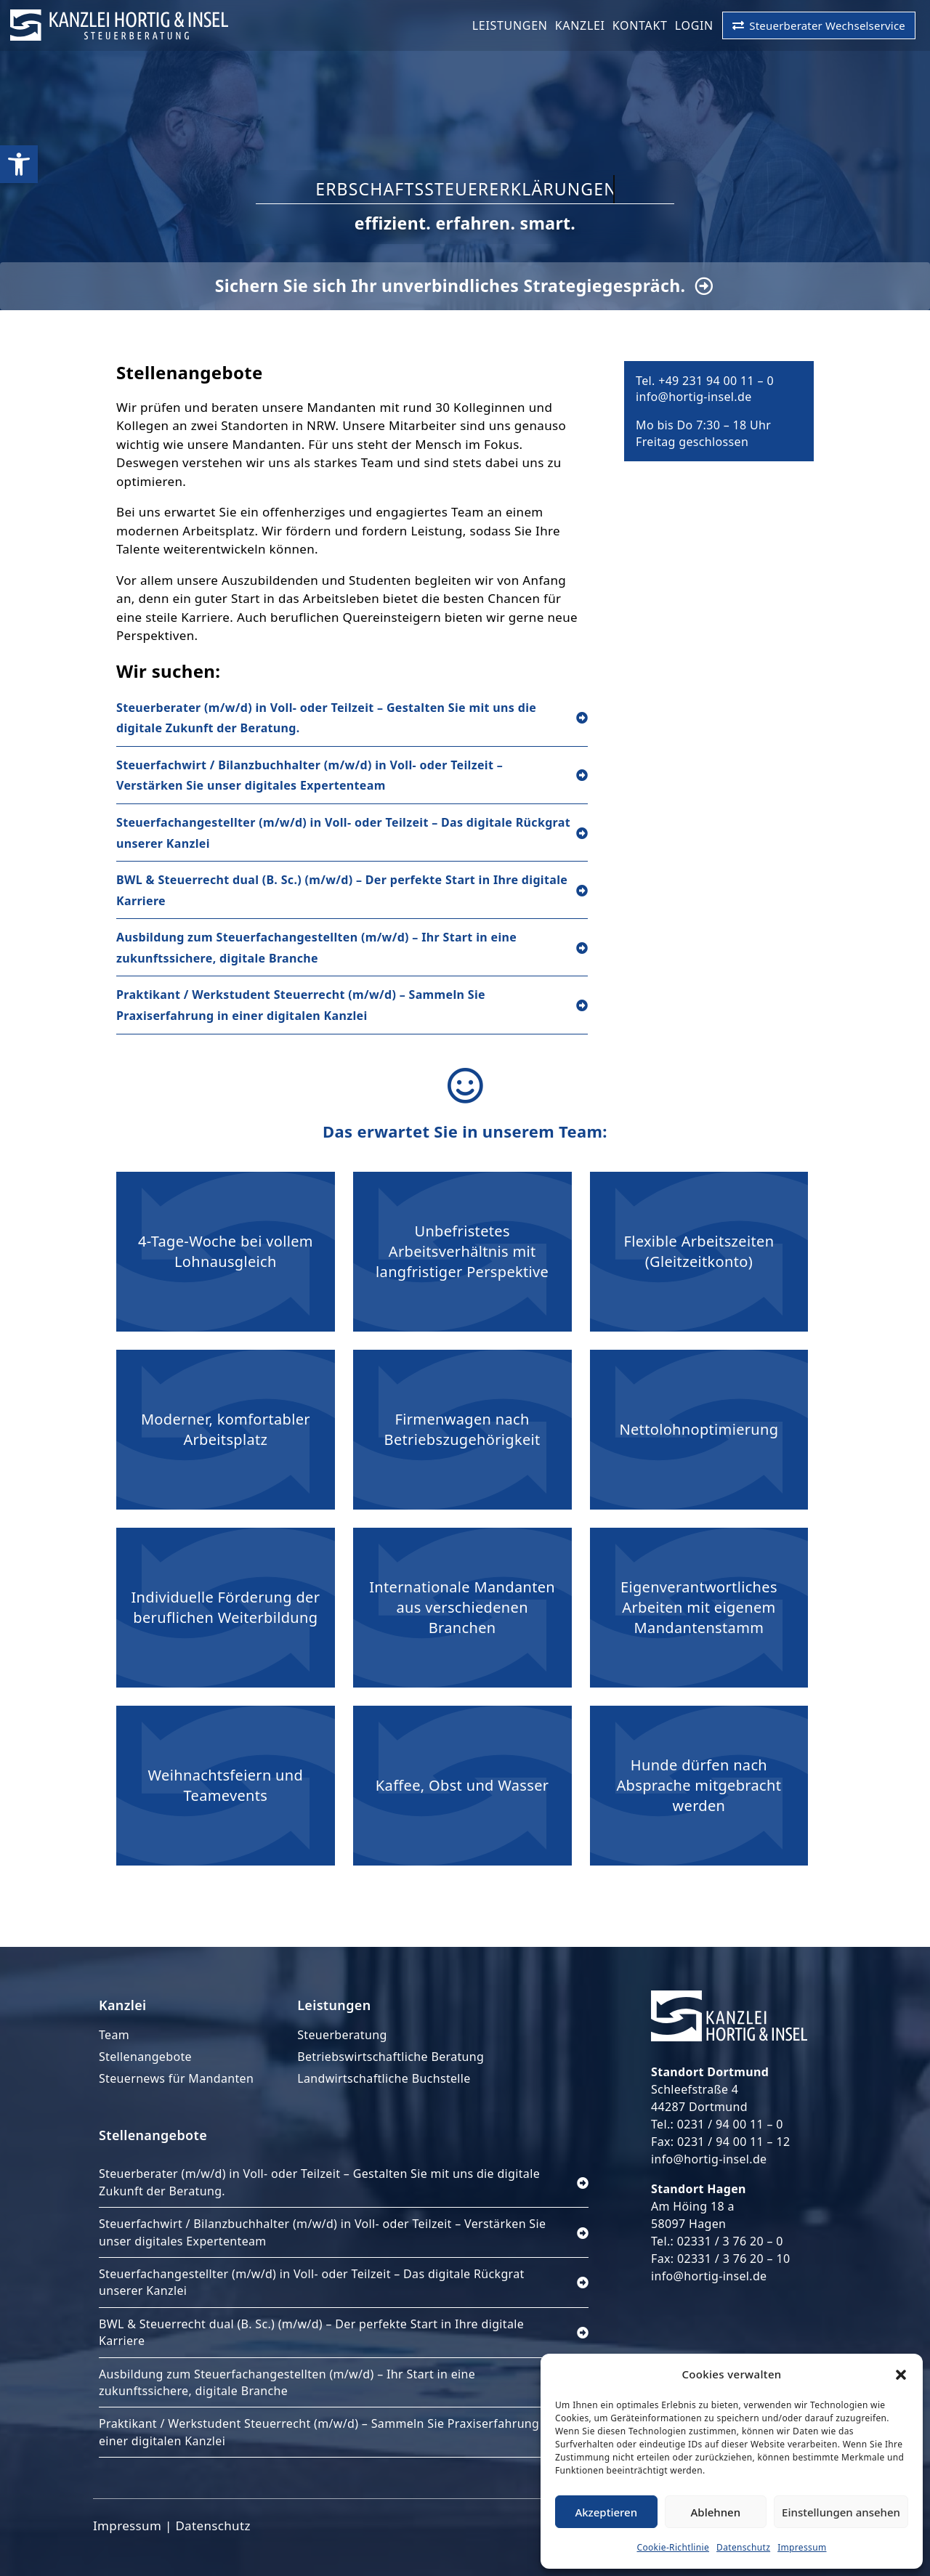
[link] (19, 164)
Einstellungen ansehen (841, 2512)
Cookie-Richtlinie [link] (673, 2547)
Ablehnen (716, 2512)
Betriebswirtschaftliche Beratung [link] (390, 2057)
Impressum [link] (801, 2547)
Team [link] (114, 2035)
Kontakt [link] (640, 25)
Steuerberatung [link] (342, 2035)
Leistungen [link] (510, 25)
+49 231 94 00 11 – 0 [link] (716, 381)
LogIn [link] (694, 25)
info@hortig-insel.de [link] (693, 397)
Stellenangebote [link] (145, 2057)
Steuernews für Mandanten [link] (176, 2078)
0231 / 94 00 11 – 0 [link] (730, 2124)
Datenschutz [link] (743, 2547)
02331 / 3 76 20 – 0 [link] (730, 2241)
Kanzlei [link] (580, 25)
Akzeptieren (606, 2512)
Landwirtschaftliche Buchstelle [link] (383, 2078)
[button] (901, 2375)
